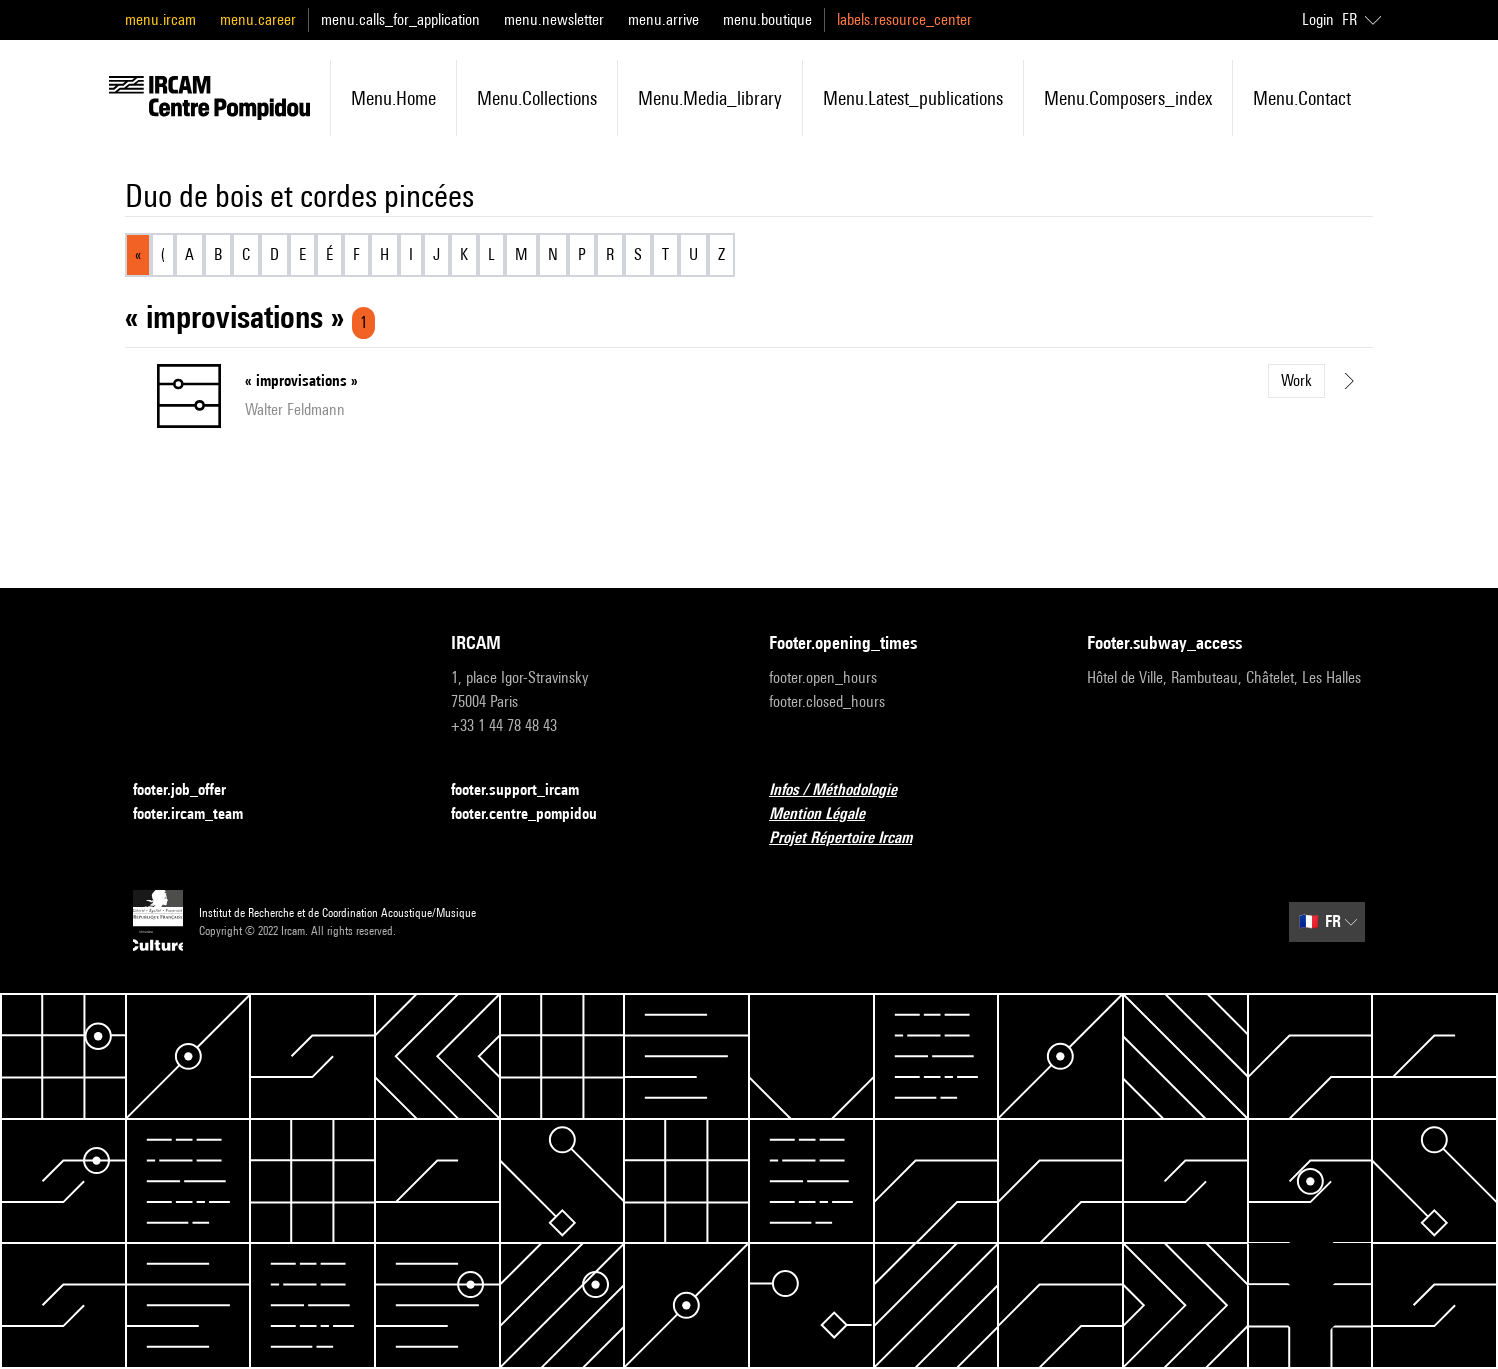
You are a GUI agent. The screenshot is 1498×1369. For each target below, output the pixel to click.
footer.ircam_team (200, 814)
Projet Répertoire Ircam (852, 838)
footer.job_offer (191, 790)
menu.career (258, 19)
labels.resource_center (904, 19)
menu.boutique (767, 19)
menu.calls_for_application (400, 19)
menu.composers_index (1128, 98)
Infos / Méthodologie (845, 790)
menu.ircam (160, 19)
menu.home (393, 98)
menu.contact (1302, 98)
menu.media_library (710, 98)
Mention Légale (829, 814)
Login (1318, 19)
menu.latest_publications (913, 98)
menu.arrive (663, 19)
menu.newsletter (554, 19)
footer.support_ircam (527, 790)
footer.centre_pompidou (536, 814)
